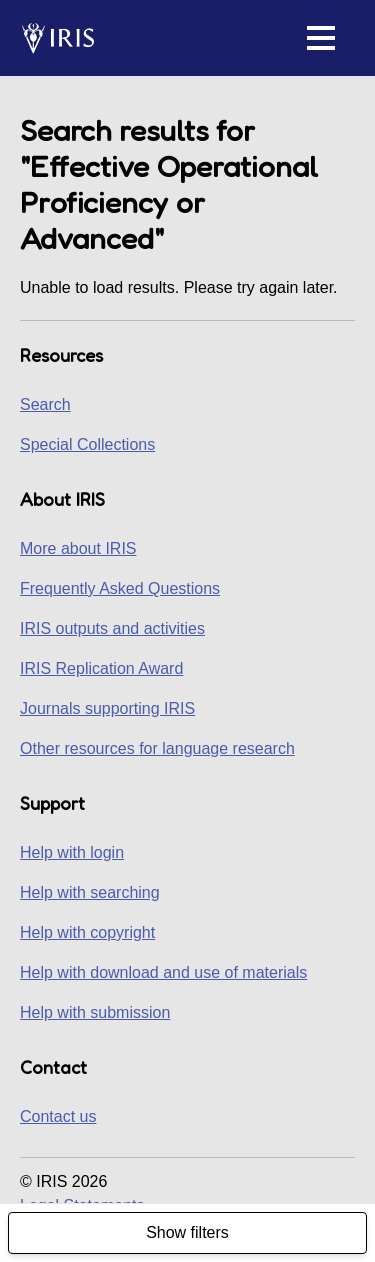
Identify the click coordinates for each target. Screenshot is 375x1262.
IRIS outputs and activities (112, 628)
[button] (321, 38)
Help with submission (95, 1012)
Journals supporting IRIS (107, 708)
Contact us (58, 1116)
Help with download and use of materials (163, 972)
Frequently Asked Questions (120, 588)
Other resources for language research (157, 748)
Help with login (72, 852)
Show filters (187, 1232)
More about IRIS (78, 548)
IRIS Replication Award (101, 668)
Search (45, 404)
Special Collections (87, 444)
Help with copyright (87, 932)
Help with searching (90, 892)
